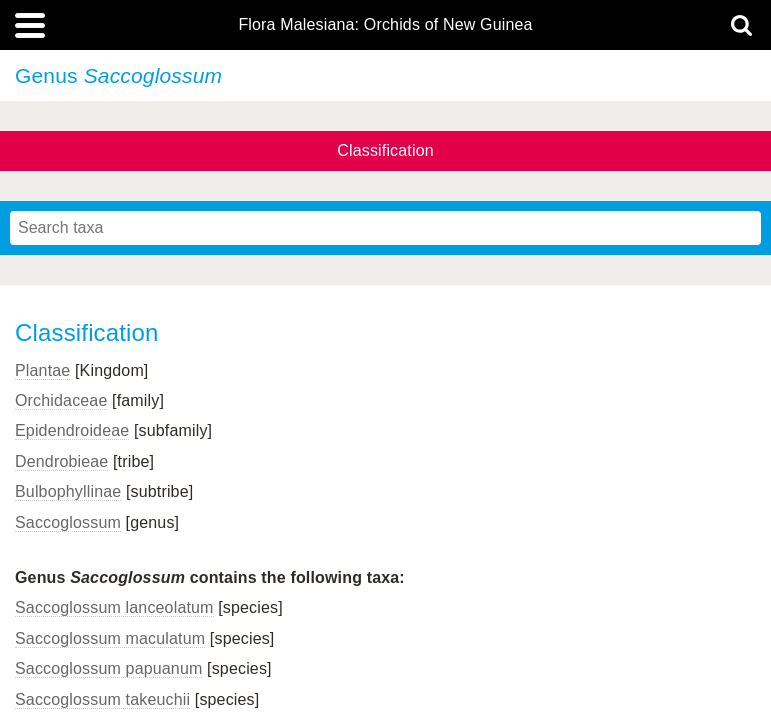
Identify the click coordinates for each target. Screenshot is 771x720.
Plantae (42, 370)
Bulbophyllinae (68, 491)
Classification (385, 150)
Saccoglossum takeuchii (102, 699)
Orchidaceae (61, 400)
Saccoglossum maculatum (110, 638)
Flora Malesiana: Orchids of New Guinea (385, 25)
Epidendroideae (72, 430)
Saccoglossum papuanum (108, 668)
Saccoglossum (68, 522)
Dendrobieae (61, 461)
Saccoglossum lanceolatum (114, 607)
